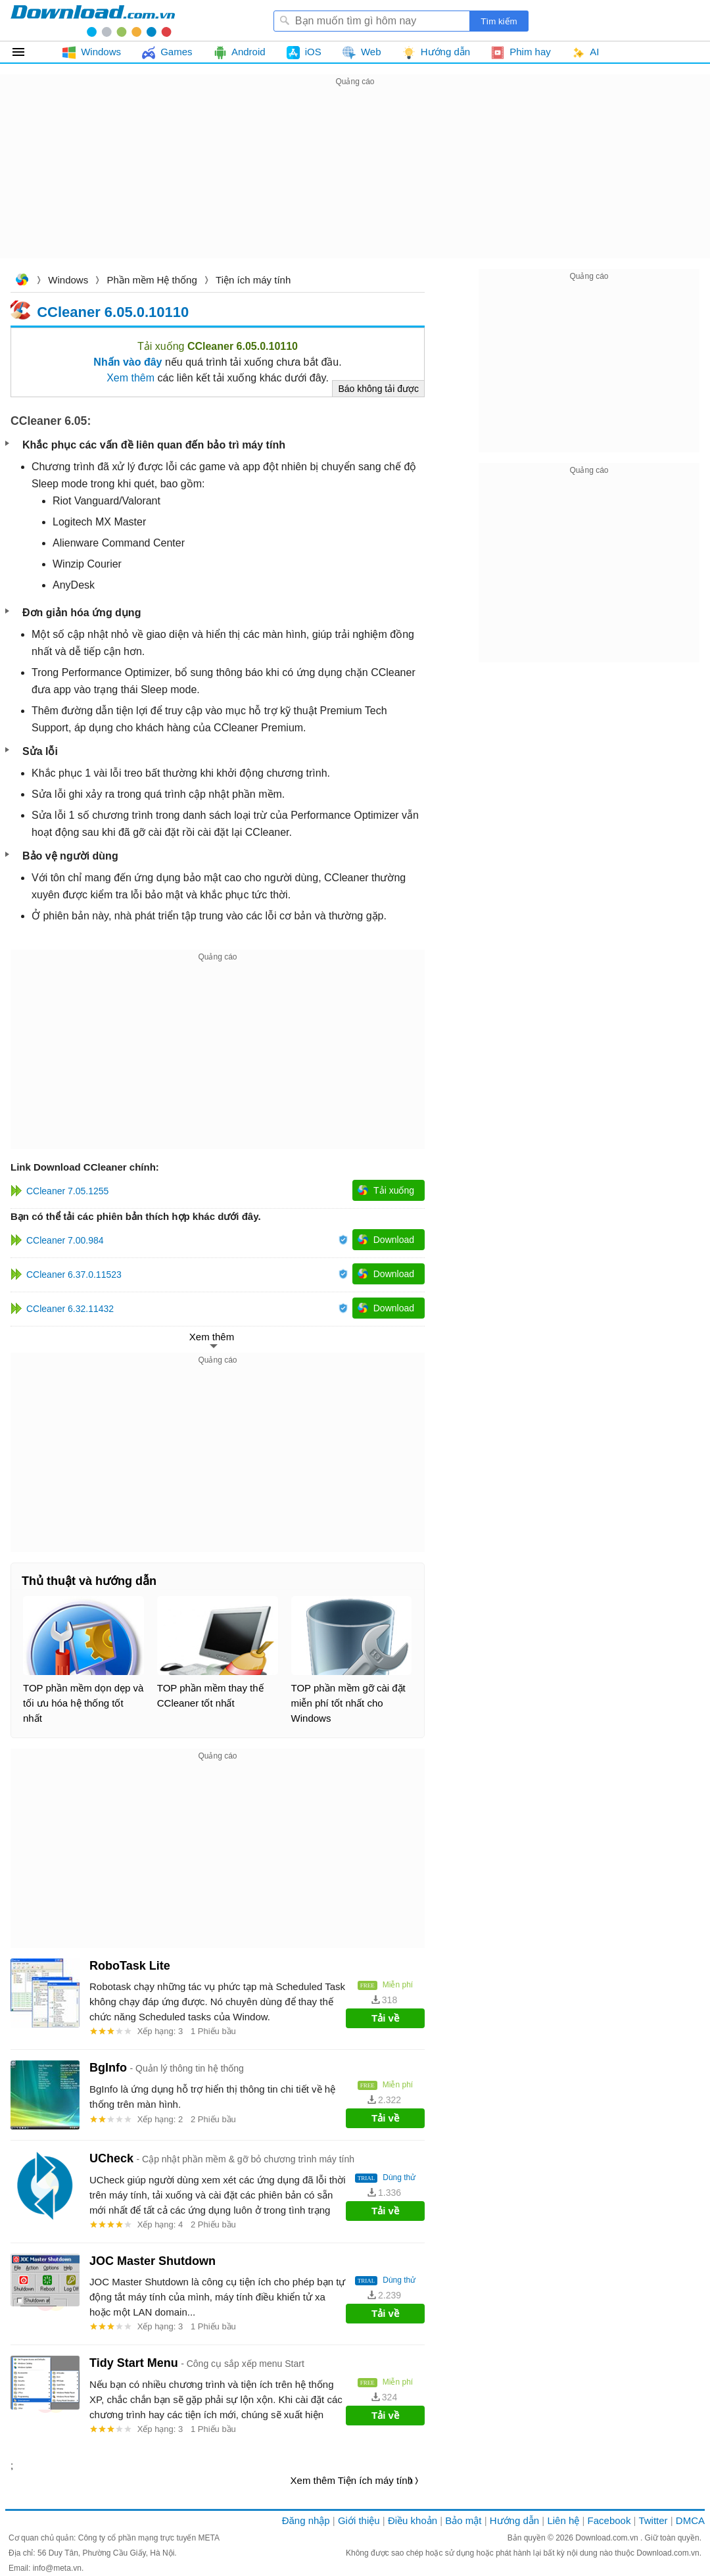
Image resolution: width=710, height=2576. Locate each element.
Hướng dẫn (514, 2520)
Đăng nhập (306, 2520)
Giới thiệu (359, 2520)
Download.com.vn (22, 281)
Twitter (652, 2520)
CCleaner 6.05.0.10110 (113, 311)
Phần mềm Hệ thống (152, 279)
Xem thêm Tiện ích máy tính (352, 2480)
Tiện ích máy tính (253, 279)
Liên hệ (563, 2520)
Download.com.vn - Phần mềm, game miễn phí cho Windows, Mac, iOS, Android (93, 20)
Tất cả (26, 51)
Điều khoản (412, 2520)
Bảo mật (463, 2520)
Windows (68, 279)
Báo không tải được (378, 388)
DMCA (690, 2520)
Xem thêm (130, 377)
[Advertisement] (355, 181)
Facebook (609, 2520)
